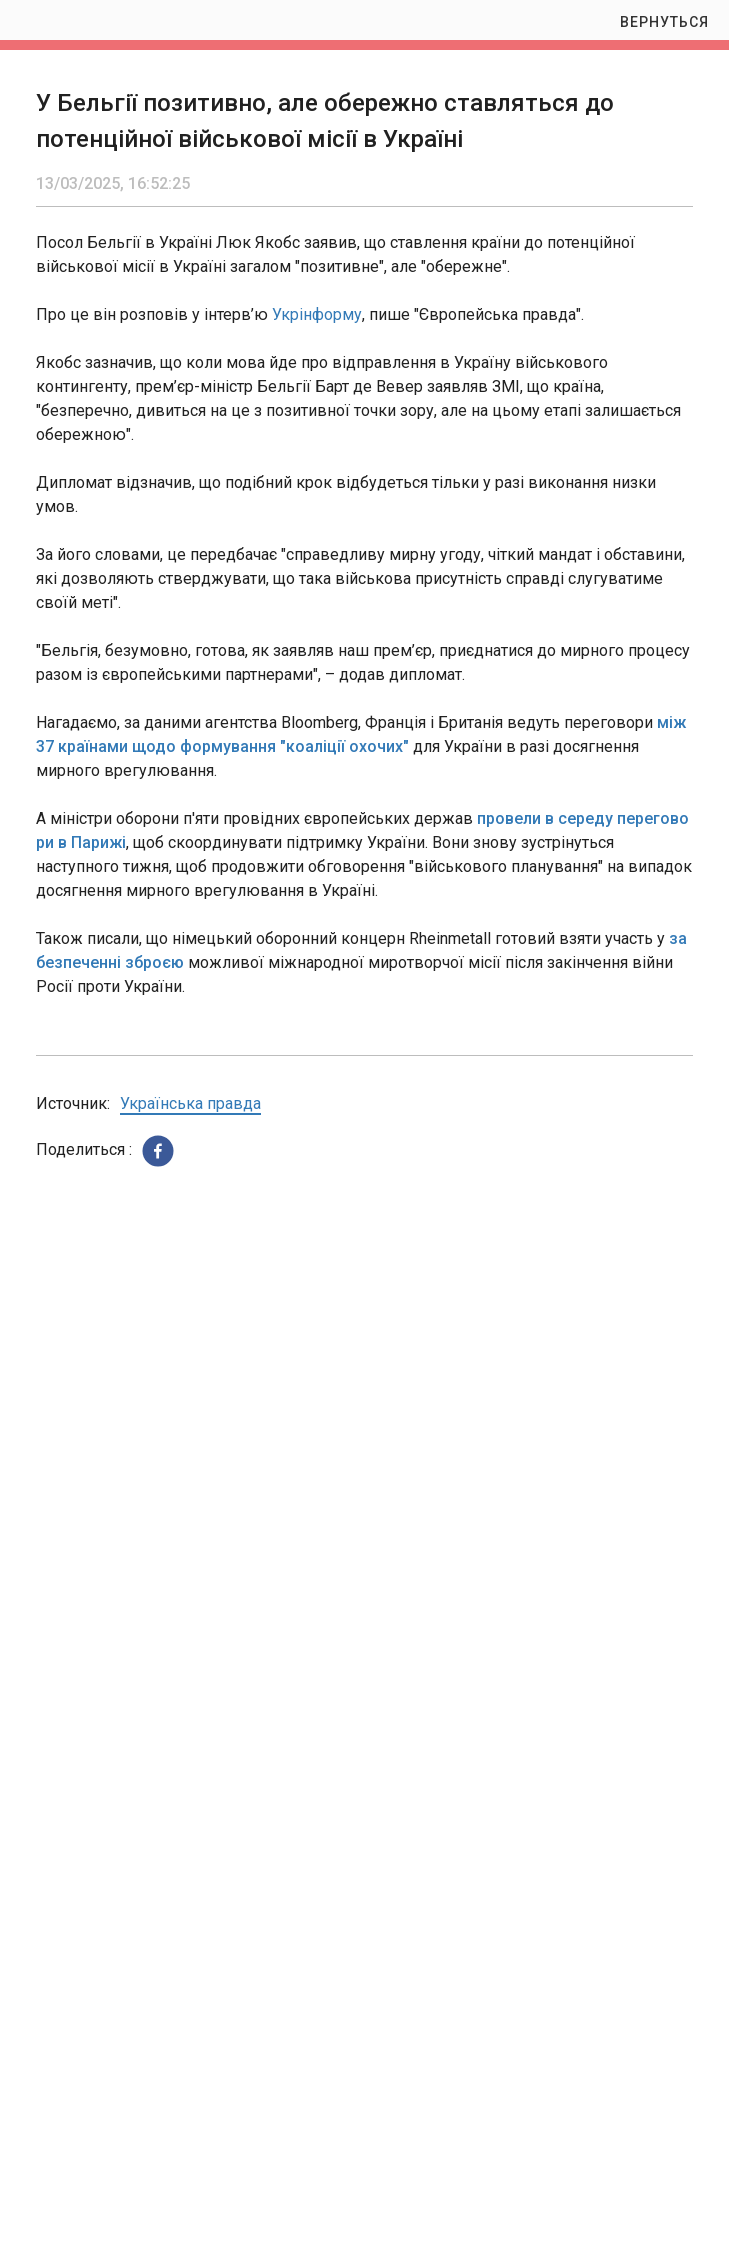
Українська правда (190, 1103)
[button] (158, 1151)
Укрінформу (317, 314)
